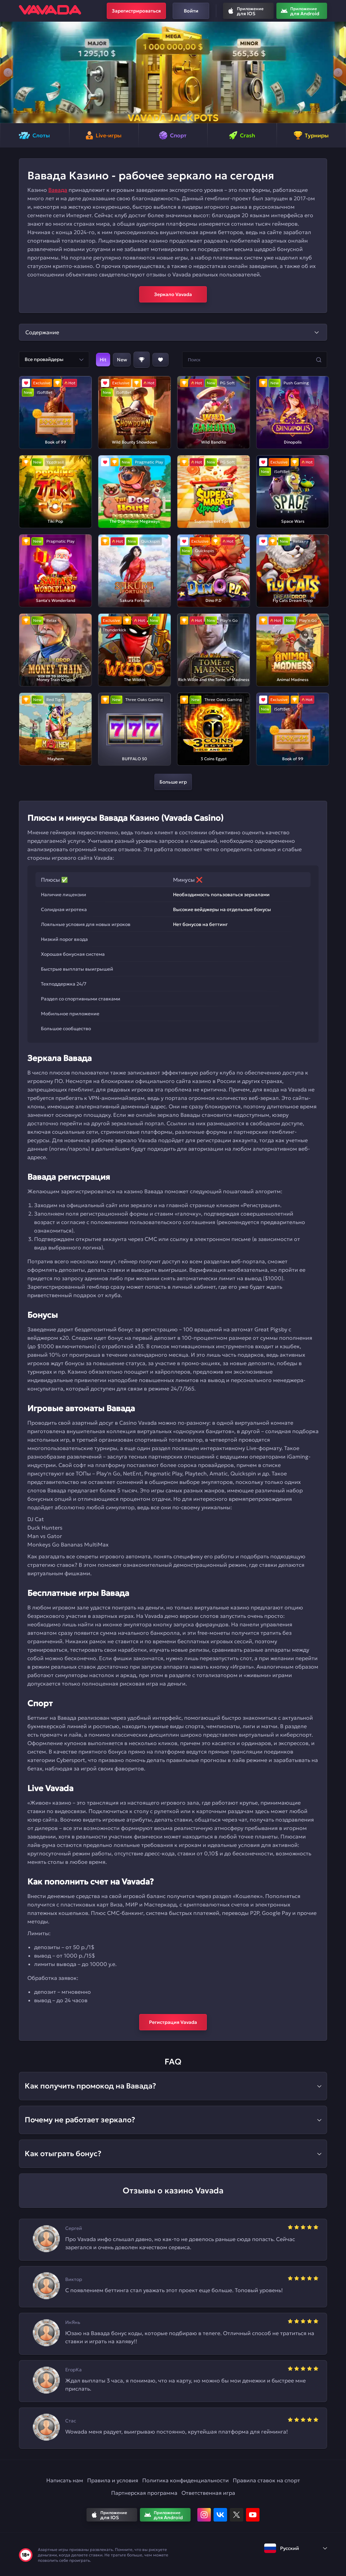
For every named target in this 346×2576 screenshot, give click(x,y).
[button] (8, 72)
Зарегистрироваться (136, 11)
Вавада (57, 189)
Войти (191, 11)
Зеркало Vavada (173, 294)
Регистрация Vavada (173, 2022)
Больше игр (173, 782)
